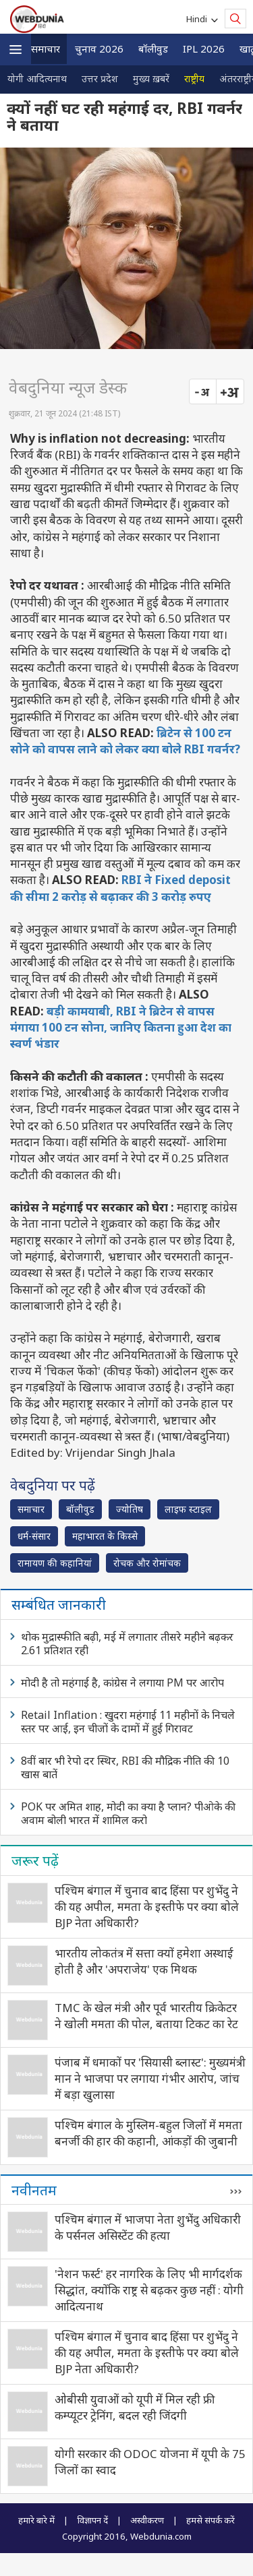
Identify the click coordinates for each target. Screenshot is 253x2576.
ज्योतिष (129, 1509)
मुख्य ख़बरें (151, 78)
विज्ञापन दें (92, 2520)
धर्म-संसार (34, 1536)
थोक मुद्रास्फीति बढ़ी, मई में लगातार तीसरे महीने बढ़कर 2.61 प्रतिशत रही (127, 1643)
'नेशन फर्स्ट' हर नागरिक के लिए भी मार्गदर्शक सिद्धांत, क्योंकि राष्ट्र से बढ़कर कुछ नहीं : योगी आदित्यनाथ (149, 2290)
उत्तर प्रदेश (100, 78)
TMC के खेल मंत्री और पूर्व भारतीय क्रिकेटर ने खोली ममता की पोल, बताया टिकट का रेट (146, 2016)
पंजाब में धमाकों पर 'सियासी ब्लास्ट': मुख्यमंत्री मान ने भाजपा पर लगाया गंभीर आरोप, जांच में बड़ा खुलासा (150, 2078)
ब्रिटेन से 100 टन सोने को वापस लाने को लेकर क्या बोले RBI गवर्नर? (125, 741)
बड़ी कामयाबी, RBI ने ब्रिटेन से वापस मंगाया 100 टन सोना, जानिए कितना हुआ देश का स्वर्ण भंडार (120, 1027)
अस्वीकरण (147, 2520)
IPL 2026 (204, 48)
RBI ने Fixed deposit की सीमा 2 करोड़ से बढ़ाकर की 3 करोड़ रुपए (120, 888)
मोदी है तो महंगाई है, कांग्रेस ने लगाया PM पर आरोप (122, 1682)
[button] (15, 49)
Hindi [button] (198, 19)
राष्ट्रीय (194, 78)
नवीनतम (34, 2189)
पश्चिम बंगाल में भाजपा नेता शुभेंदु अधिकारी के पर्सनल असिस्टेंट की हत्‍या (148, 2227)
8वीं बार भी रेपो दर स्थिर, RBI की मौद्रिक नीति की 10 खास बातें (125, 1767)
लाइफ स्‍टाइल (188, 1509)
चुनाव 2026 (99, 48)
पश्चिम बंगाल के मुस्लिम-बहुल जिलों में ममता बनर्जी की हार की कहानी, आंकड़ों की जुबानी (148, 2133)
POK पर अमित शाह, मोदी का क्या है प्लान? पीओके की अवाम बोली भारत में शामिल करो (128, 1813)
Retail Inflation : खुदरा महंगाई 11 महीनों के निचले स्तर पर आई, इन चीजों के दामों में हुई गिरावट (128, 1721)
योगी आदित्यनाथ (37, 78)
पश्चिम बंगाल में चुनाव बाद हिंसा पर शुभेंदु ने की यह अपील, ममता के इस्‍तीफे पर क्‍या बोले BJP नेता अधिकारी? (147, 1906)
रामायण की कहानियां (55, 1563)
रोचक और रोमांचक (147, 1563)
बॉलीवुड (153, 48)
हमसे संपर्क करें (210, 2520)
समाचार (45, 48)
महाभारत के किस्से (105, 1536)
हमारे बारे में (36, 2520)
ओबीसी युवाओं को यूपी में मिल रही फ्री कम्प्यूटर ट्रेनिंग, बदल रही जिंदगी (135, 2407)
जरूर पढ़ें (35, 1860)
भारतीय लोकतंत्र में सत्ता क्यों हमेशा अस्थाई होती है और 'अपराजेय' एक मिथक (144, 1961)
